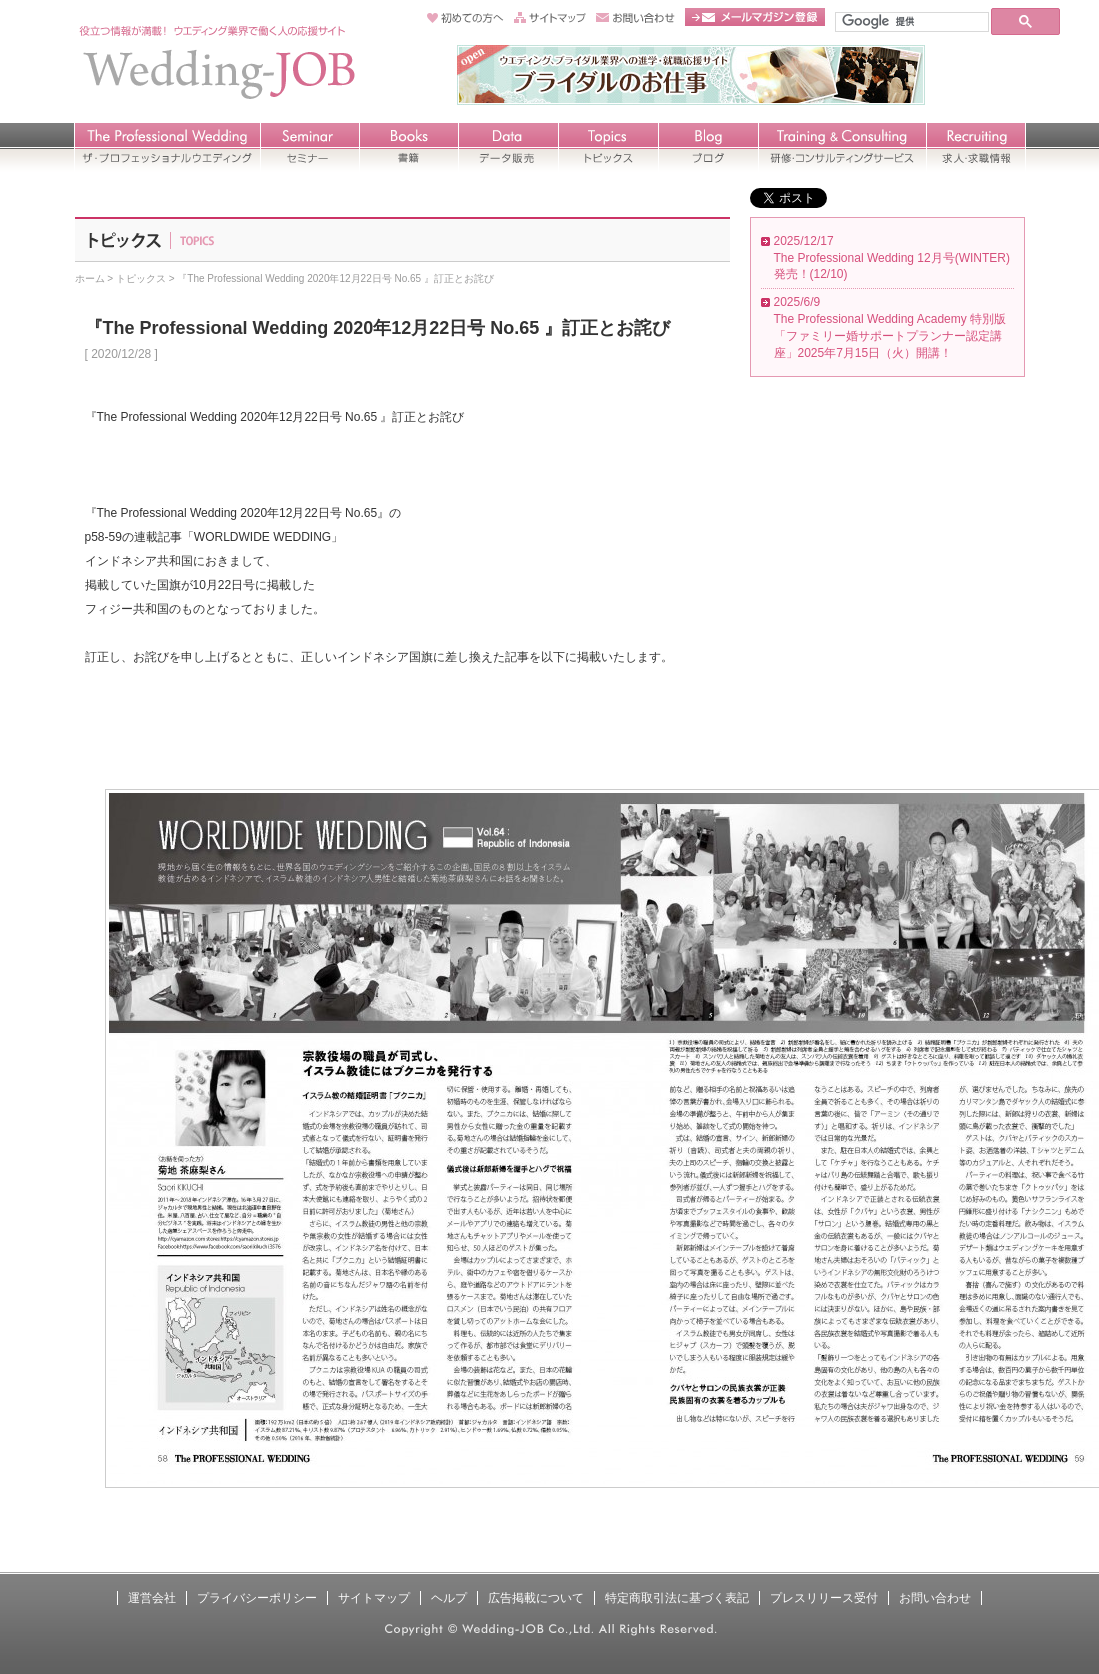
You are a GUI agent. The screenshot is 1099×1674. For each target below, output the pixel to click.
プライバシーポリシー (257, 1598)
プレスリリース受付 (824, 1598)
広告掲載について (536, 1598)
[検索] (910, 21)
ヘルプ (449, 1598)
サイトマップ (374, 1598)
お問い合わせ (935, 1598)
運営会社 (152, 1598)
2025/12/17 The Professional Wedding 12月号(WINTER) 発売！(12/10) (892, 258)
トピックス (141, 278)
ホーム (90, 278)
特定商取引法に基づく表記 (677, 1598)
